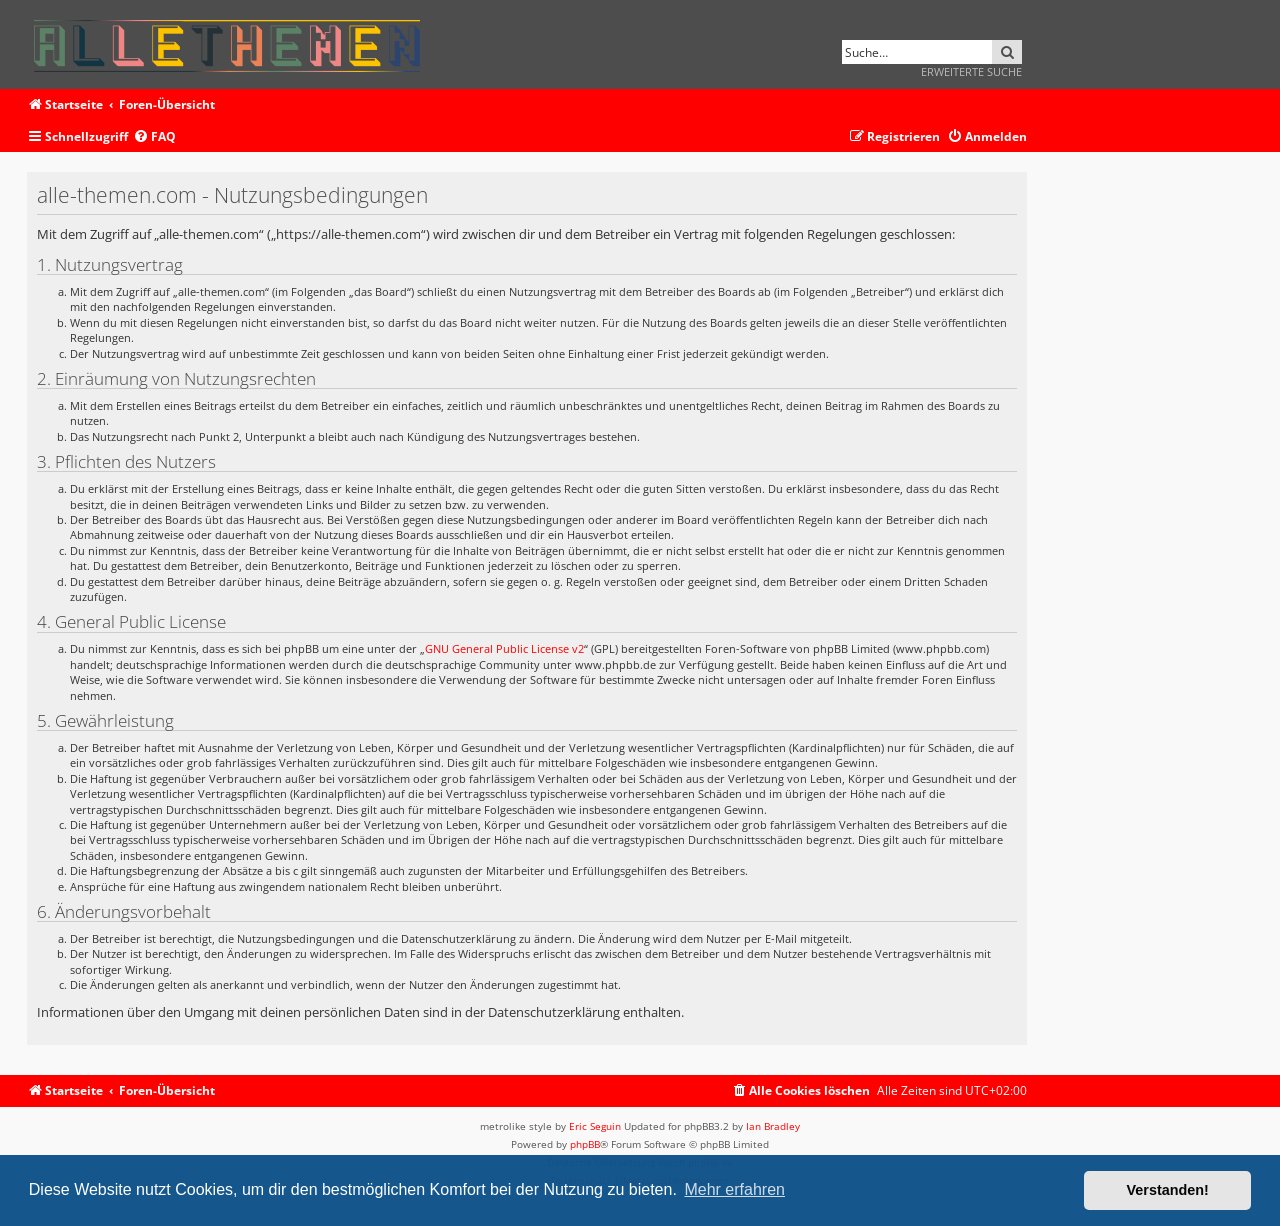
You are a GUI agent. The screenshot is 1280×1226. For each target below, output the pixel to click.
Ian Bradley (773, 1126)
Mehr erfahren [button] (734, 1189)
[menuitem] (154, 137)
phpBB (585, 1144)
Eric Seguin (595, 1126)
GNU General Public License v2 (504, 648)
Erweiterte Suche (971, 71)
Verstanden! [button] (1168, 1190)
